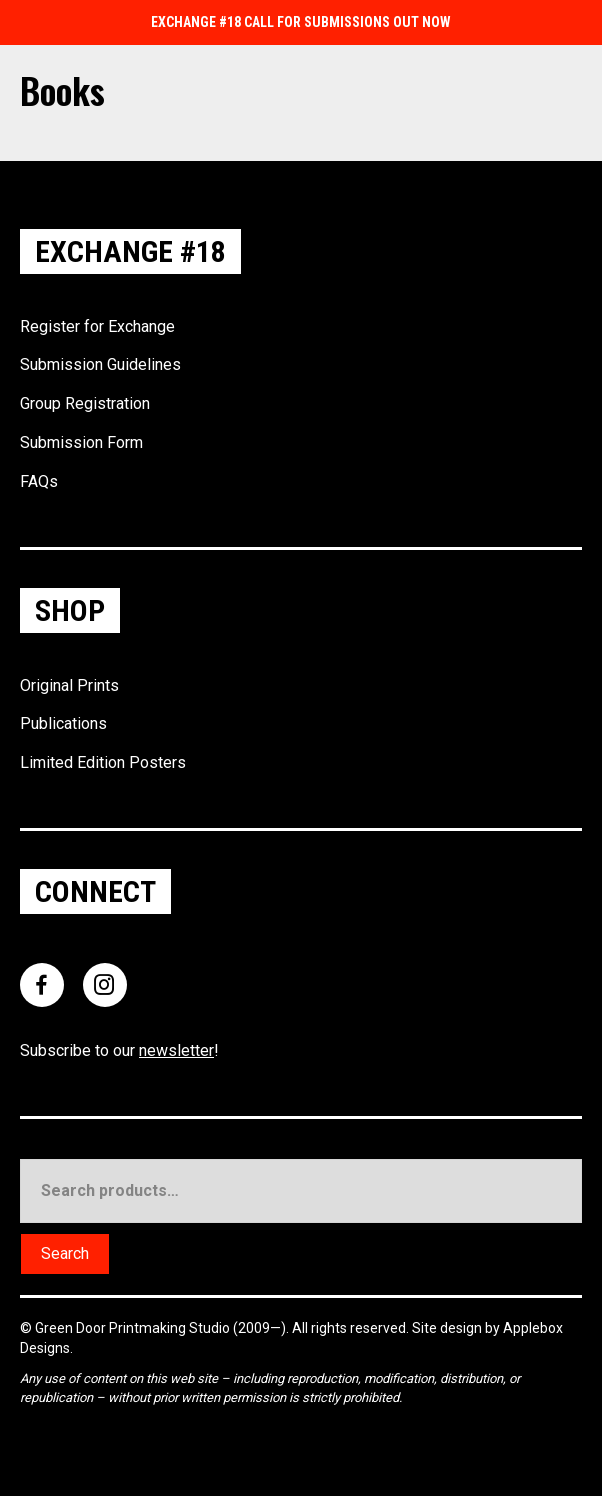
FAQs (39, 481)
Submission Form (81, 442)
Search (65, 1253)
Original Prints (69, 685)
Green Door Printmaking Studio (134, 1328)
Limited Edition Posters (103, 762)
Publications (63, 723)
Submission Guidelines (100, 364)
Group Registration (85, 403)
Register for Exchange (97, 326)
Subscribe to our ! (119, 1050)
